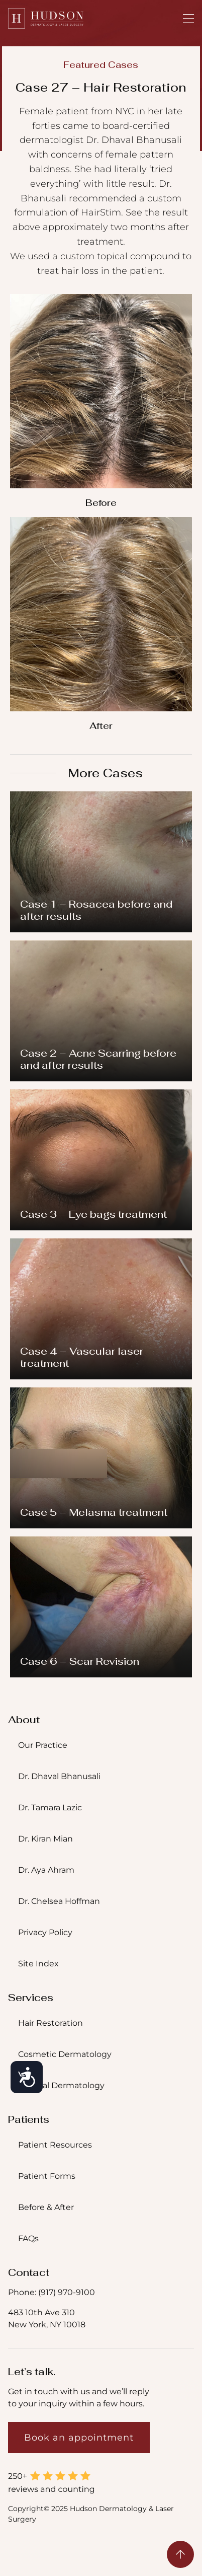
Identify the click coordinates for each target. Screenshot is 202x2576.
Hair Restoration (50, 2023)
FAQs (28, 2238)
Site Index (38, 1963)
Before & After (46, 2207)
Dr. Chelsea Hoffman (59, 1901)
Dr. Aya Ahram (46, 1870)
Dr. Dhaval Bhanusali (59, 1776)
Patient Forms (46, 2176)
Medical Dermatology (61, 2085)
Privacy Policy (45, 1932)
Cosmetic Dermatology (65, 2054)
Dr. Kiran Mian (45, 1839)
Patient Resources (55, 2145)
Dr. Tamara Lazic (50, 1807)
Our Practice (42, 1745)
